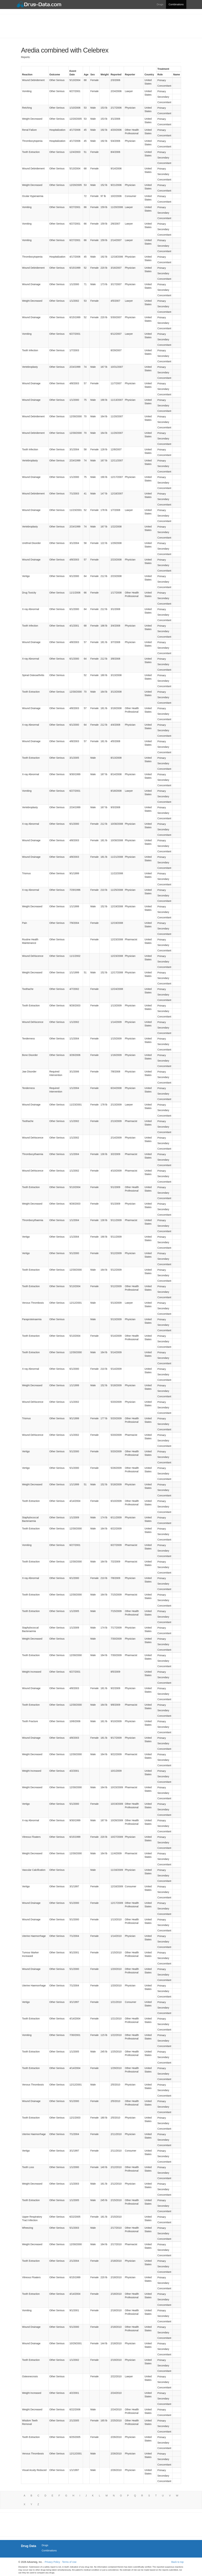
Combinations (176, 4)
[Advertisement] (101, 26)
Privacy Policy (52, 2562)
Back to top (177, 2562)
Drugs (160, 4)
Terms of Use (69, 2562)
